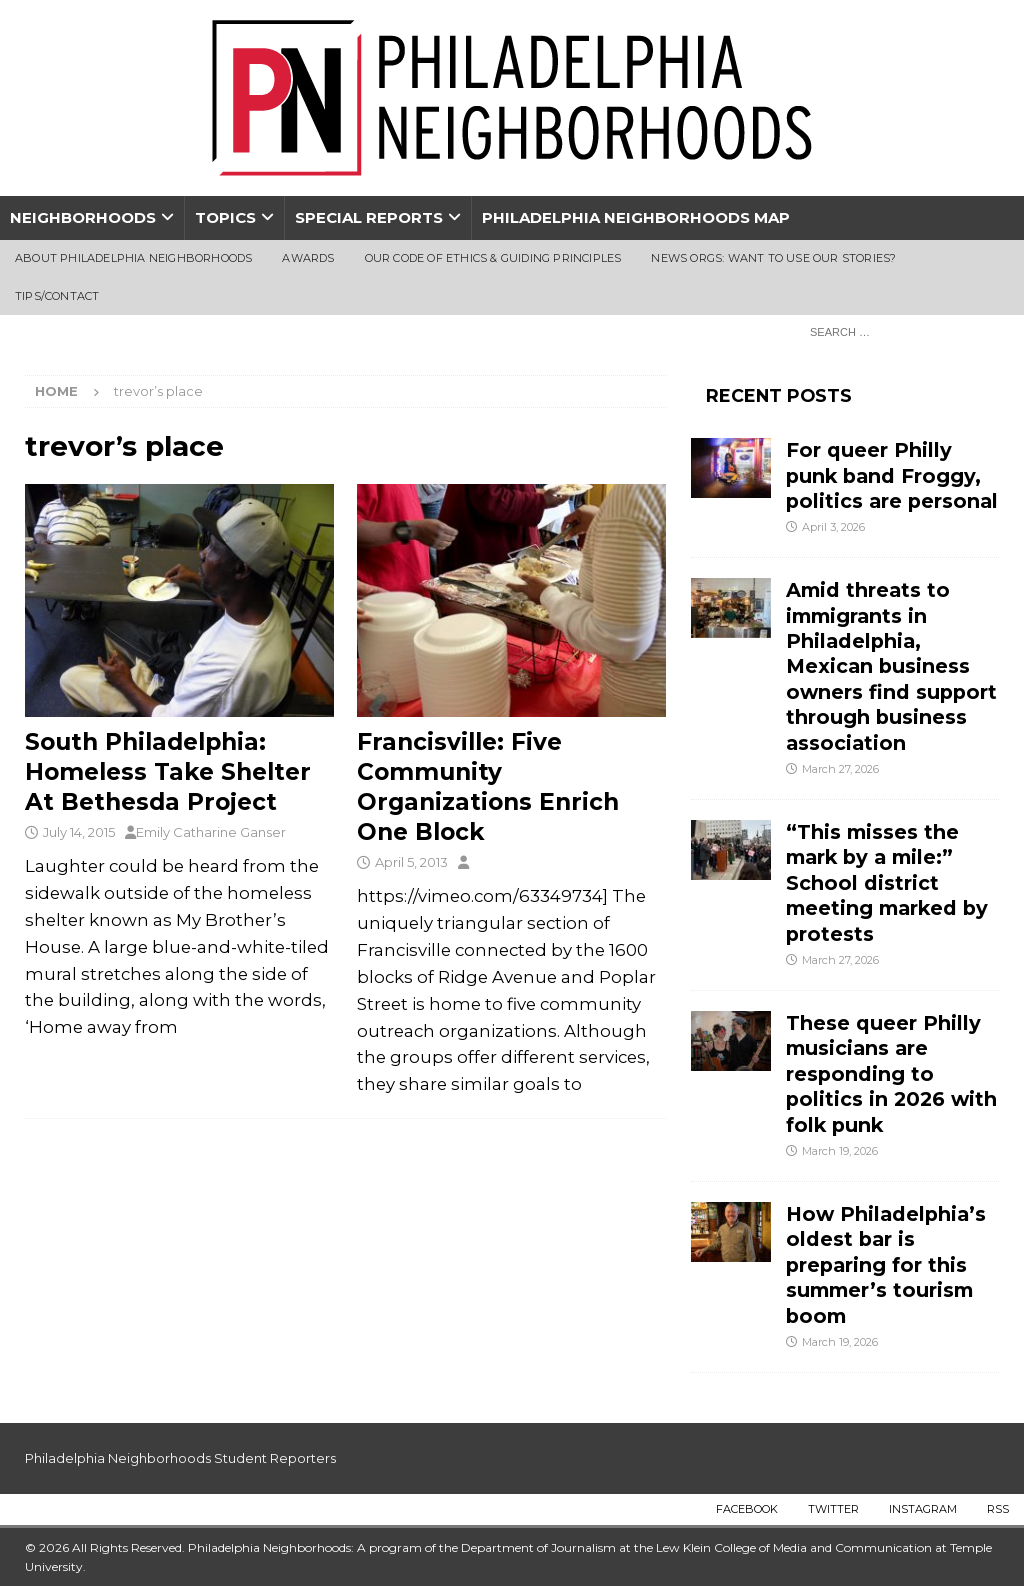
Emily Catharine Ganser (211, 832)
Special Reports (369, 217)
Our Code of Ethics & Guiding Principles (493, 258)
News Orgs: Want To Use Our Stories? (773, 258)
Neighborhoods (83, 217)
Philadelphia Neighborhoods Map (636, 217)
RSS (998, 1509)
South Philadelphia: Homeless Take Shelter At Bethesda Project (168, 772)
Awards (308, 258)
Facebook (747, 1509)
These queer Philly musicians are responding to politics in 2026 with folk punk (891, 1074)
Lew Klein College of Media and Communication (794, 1547)
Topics (225, 217)
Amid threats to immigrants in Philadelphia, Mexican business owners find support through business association (891, 666)
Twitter (833, 1509)
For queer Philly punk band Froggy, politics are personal (892, 475)
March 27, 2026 (840, 769)
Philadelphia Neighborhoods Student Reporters (180, 1458)
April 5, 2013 (411, 862)
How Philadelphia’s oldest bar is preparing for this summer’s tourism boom (886, 1265)
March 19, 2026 (840, 1151)
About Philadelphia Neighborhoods (133, 258)
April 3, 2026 (833, 527)
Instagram (923, 1509)
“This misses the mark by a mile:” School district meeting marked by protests (887, 883)
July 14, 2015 (79, 832)
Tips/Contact (57, 296)
